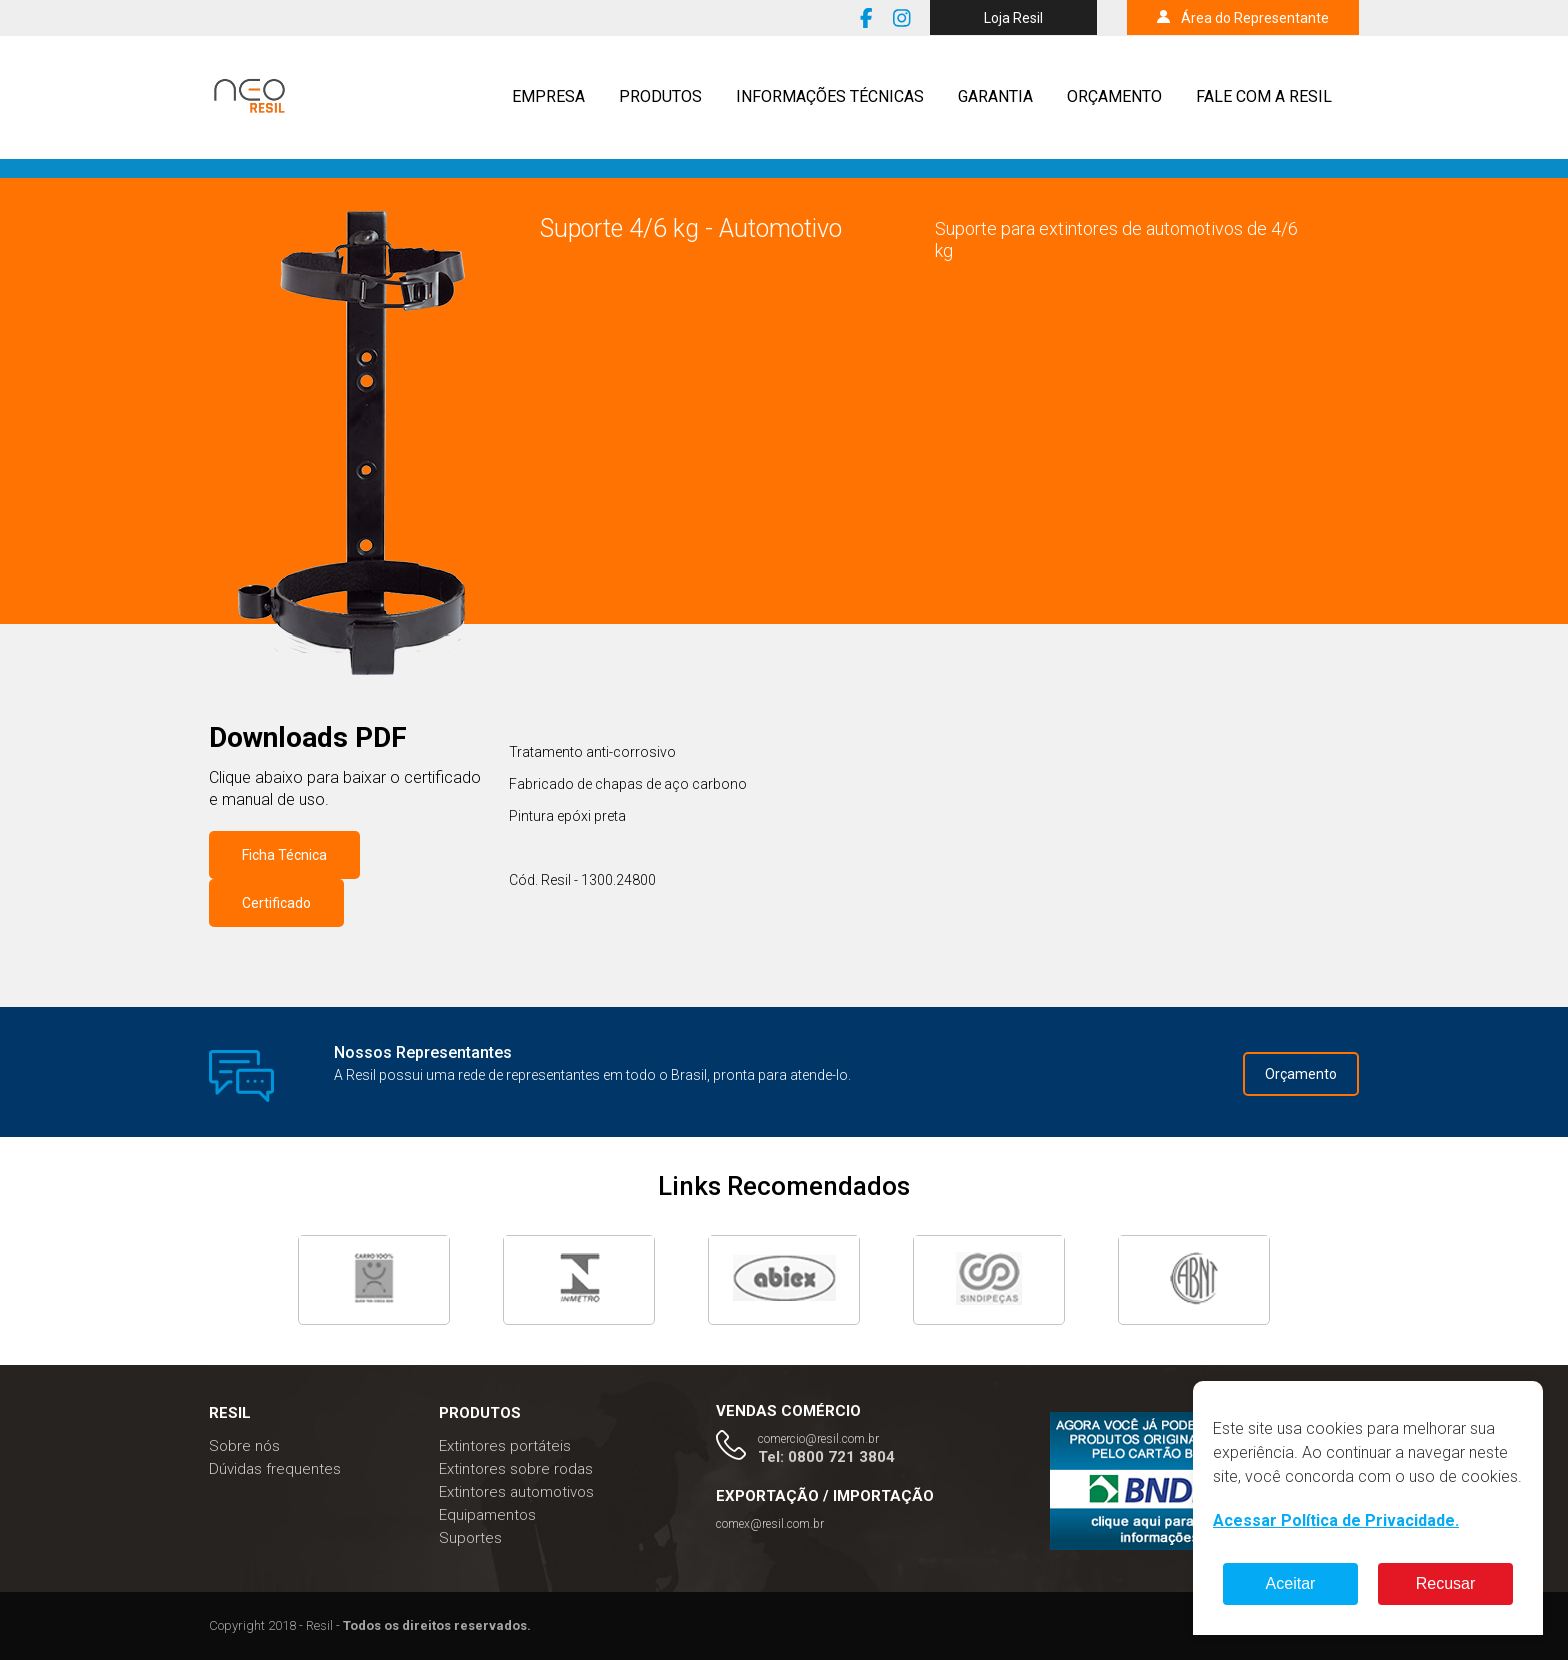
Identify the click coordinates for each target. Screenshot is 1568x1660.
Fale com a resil (1264, 96)
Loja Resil (1013, 18)
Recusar (1446, 1583)
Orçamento (1114, 96)
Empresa (548, 96)
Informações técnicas (830, 96)
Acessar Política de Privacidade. (1336, 1520)
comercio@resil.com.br (818, 1439)
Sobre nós (244, 1446)
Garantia (995, 96)
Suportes (470, 1538)
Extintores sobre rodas (516, 1469)
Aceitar (1291, 1583)
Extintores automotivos (516, 1492)
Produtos (660, 96)
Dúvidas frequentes (275, 1469)
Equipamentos (487, 1515)
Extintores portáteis (505, 1446)
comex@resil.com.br (770, 1524)
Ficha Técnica (284, 855)
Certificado (276, 903)
